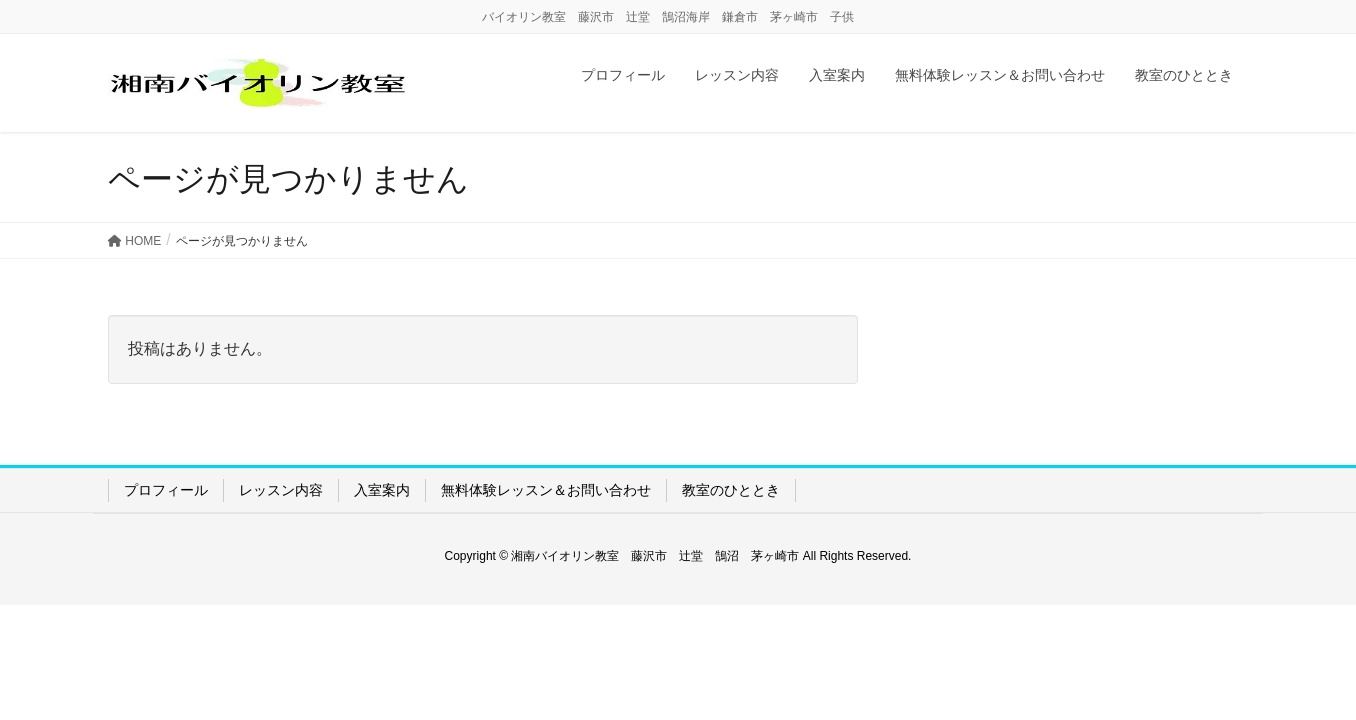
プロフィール (166, 490)
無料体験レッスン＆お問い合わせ (546, 490)
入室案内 (382, 490)
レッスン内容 (281, 490)
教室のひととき (731, 490)
